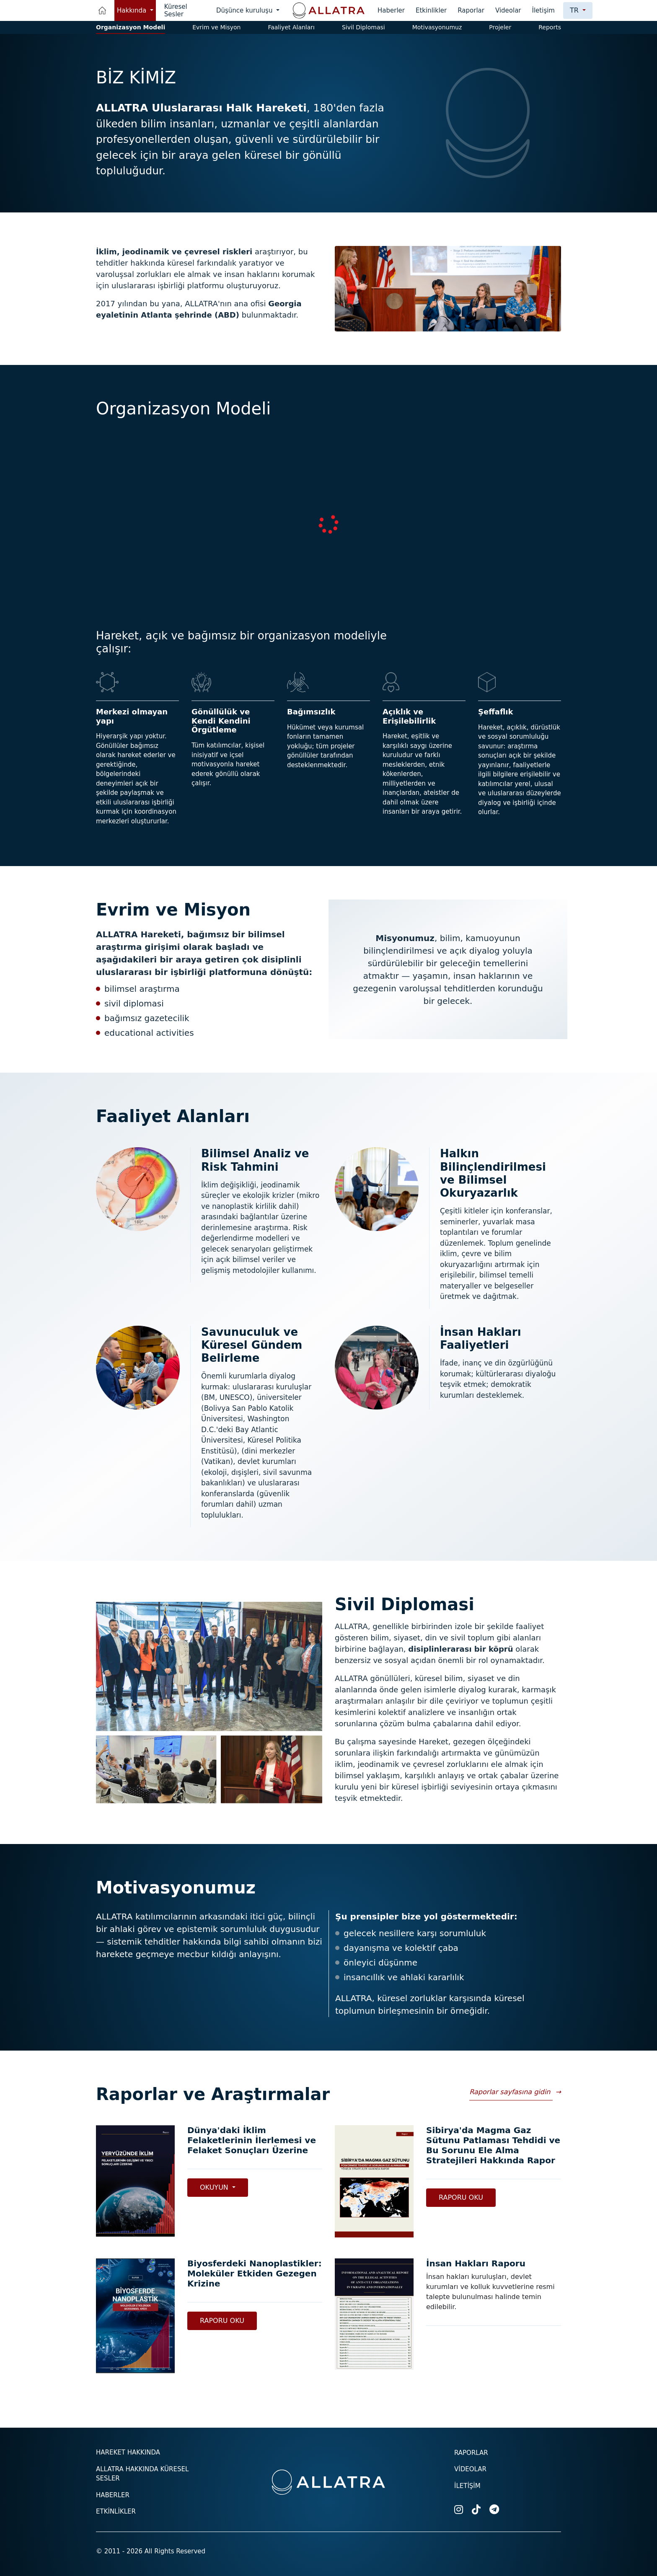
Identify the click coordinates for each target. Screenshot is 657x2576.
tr (575, 10)
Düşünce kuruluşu (245, 10)
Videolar (508, 10)
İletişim (543, 10)
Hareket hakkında (128, 2452)
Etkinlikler (431, 10)
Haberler (391, 10)
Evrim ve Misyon (216, 27)
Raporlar (471, 10)
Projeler (500, 27)
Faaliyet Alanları (291, 27)
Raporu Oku (461, 2197)
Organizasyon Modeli (130, 27)
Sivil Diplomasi (363, 27)
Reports (549, 27)
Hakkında (132, 10)
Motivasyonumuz (437, 27)
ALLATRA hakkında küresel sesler (142, 2474)
